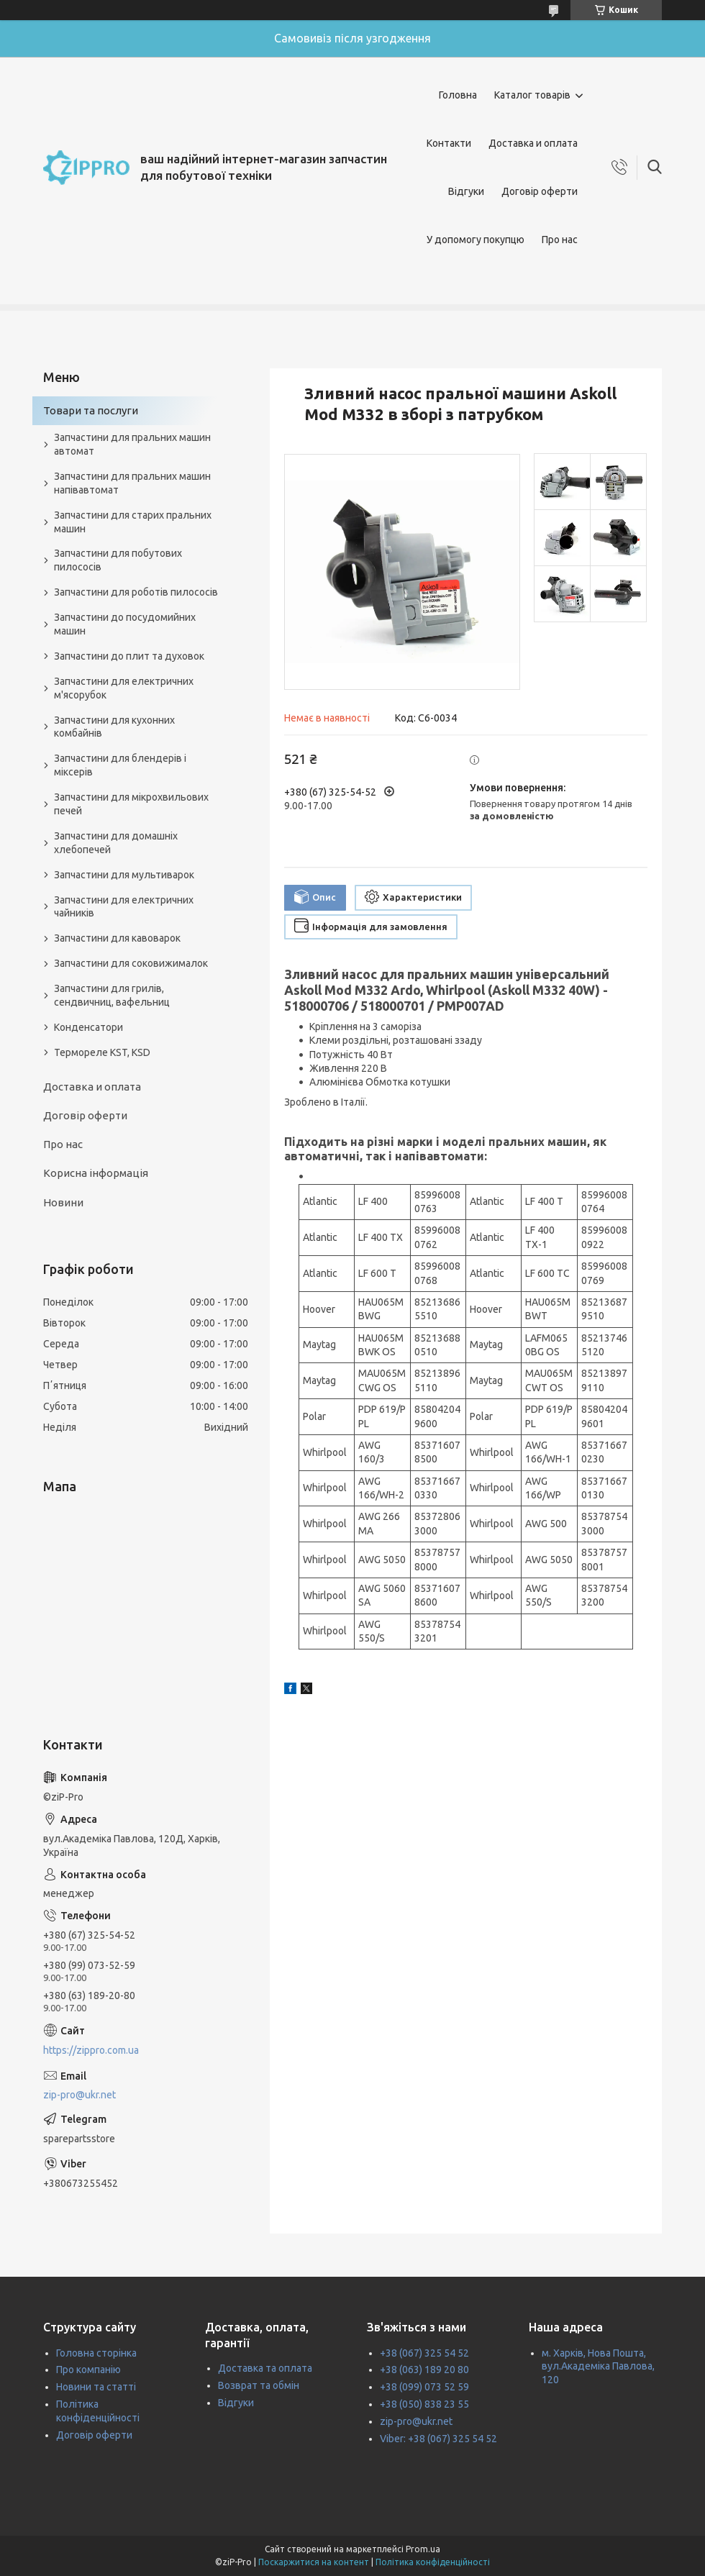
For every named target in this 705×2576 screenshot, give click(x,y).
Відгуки (466, 191)
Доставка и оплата (533, 143)
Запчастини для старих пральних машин (133, 521)
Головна (458, 95)
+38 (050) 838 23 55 (424, 2404)
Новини (63, 1202)
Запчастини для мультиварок (124, 874)
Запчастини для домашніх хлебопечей (116, 842)
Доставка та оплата (265, 2368)
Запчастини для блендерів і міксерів (120, 765)
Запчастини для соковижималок (131, 963)
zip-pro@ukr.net (79, 2095)
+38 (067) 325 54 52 (424, 2353)
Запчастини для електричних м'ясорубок (124, 688)
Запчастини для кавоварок (117, 938)
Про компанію (88, 2369)
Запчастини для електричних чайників (124, 906)
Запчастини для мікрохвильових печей (131, 803)
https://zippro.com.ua (91, 2050)
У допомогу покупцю (475, 239)
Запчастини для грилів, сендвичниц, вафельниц (112, 995)
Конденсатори (88, 1027)
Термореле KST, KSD (102, 1052)
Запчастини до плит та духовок (129, 656)
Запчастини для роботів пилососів (136, 592)
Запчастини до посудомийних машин (125, 624)
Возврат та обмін (258, 2385)
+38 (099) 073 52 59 (424, 2387)
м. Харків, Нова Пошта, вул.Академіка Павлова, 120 (598, 2366)
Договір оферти (539, 191)
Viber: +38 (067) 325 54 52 (438, 2438)
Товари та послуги (90, 410)
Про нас (560, 239)
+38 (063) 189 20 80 (424, 2369)
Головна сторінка (96, 2353)
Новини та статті (96, 2387)
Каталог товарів (532, 95)
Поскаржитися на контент (313, 2562)
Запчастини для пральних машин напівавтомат (132, 483)
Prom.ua (423, 2549)
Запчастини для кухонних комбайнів (114, 726)
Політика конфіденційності (433, 2562)
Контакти (449, 143)
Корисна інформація (95, 1173)
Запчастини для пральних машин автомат (132, 444)
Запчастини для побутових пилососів (118, 560)
